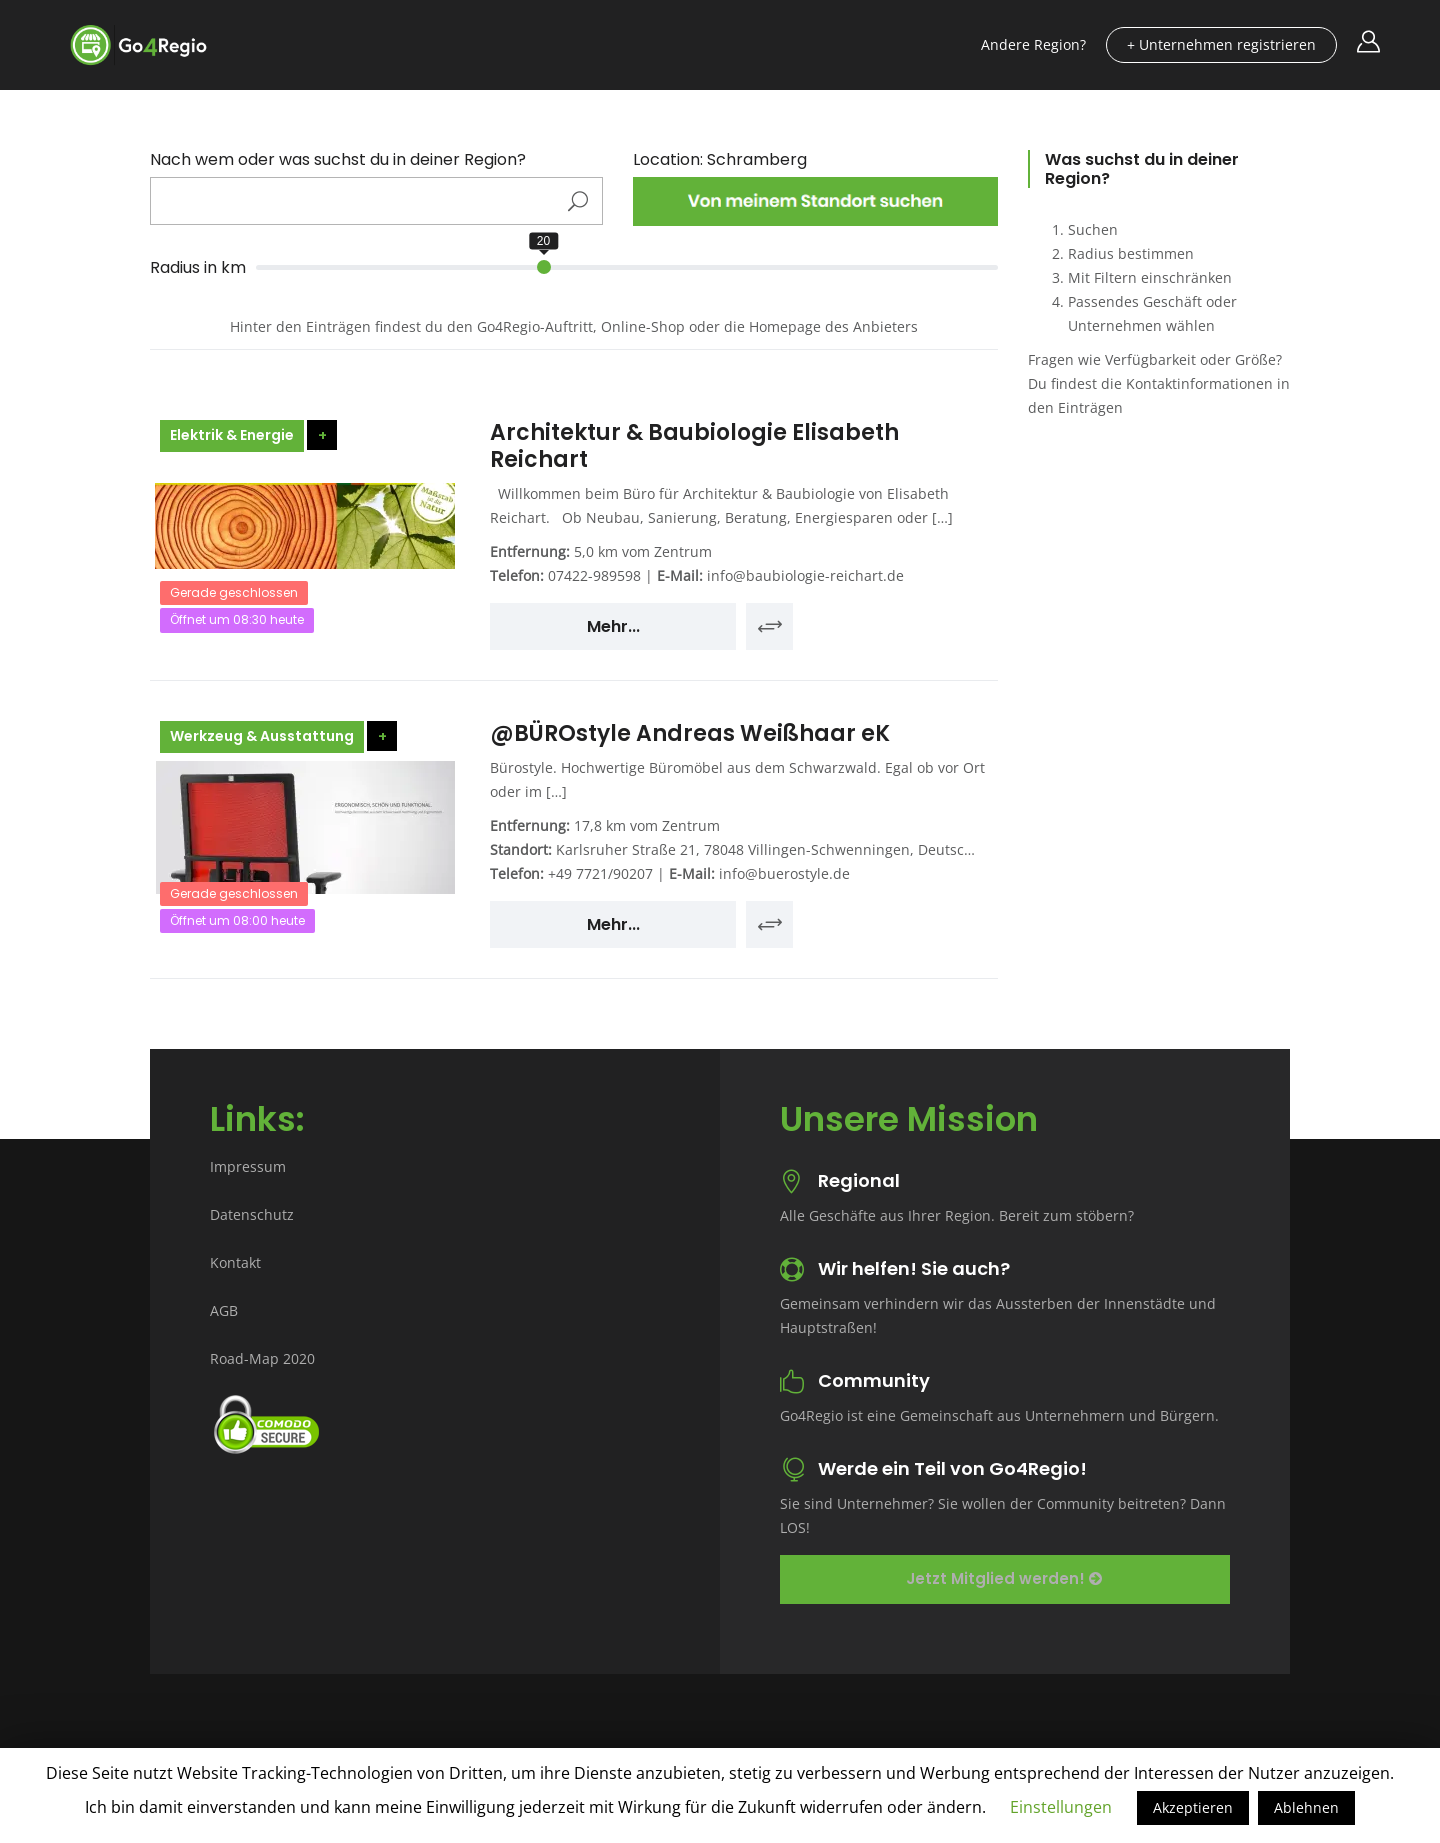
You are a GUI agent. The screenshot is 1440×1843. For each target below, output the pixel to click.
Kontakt (235, 1262)
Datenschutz (252, 1214)
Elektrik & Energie (232, 435)
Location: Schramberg (720, 160)
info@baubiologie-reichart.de (805, 575)
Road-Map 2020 (262, 1358)
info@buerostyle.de (784, 873)
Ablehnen (1306, 1807)
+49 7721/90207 (600, 873)
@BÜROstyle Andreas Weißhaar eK (690, 733)
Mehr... (613, 626)
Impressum (248, 1166)
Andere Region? (1033, 44)
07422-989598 (594, 575)
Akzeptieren (1193, 1807)
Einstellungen (1061, 1807)
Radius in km (198, 268)
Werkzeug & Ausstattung (262, 736)
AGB (224, 1310)
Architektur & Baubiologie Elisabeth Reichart (694, 445)
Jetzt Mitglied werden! (1004, 1578)
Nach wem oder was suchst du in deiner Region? (338, 160)
